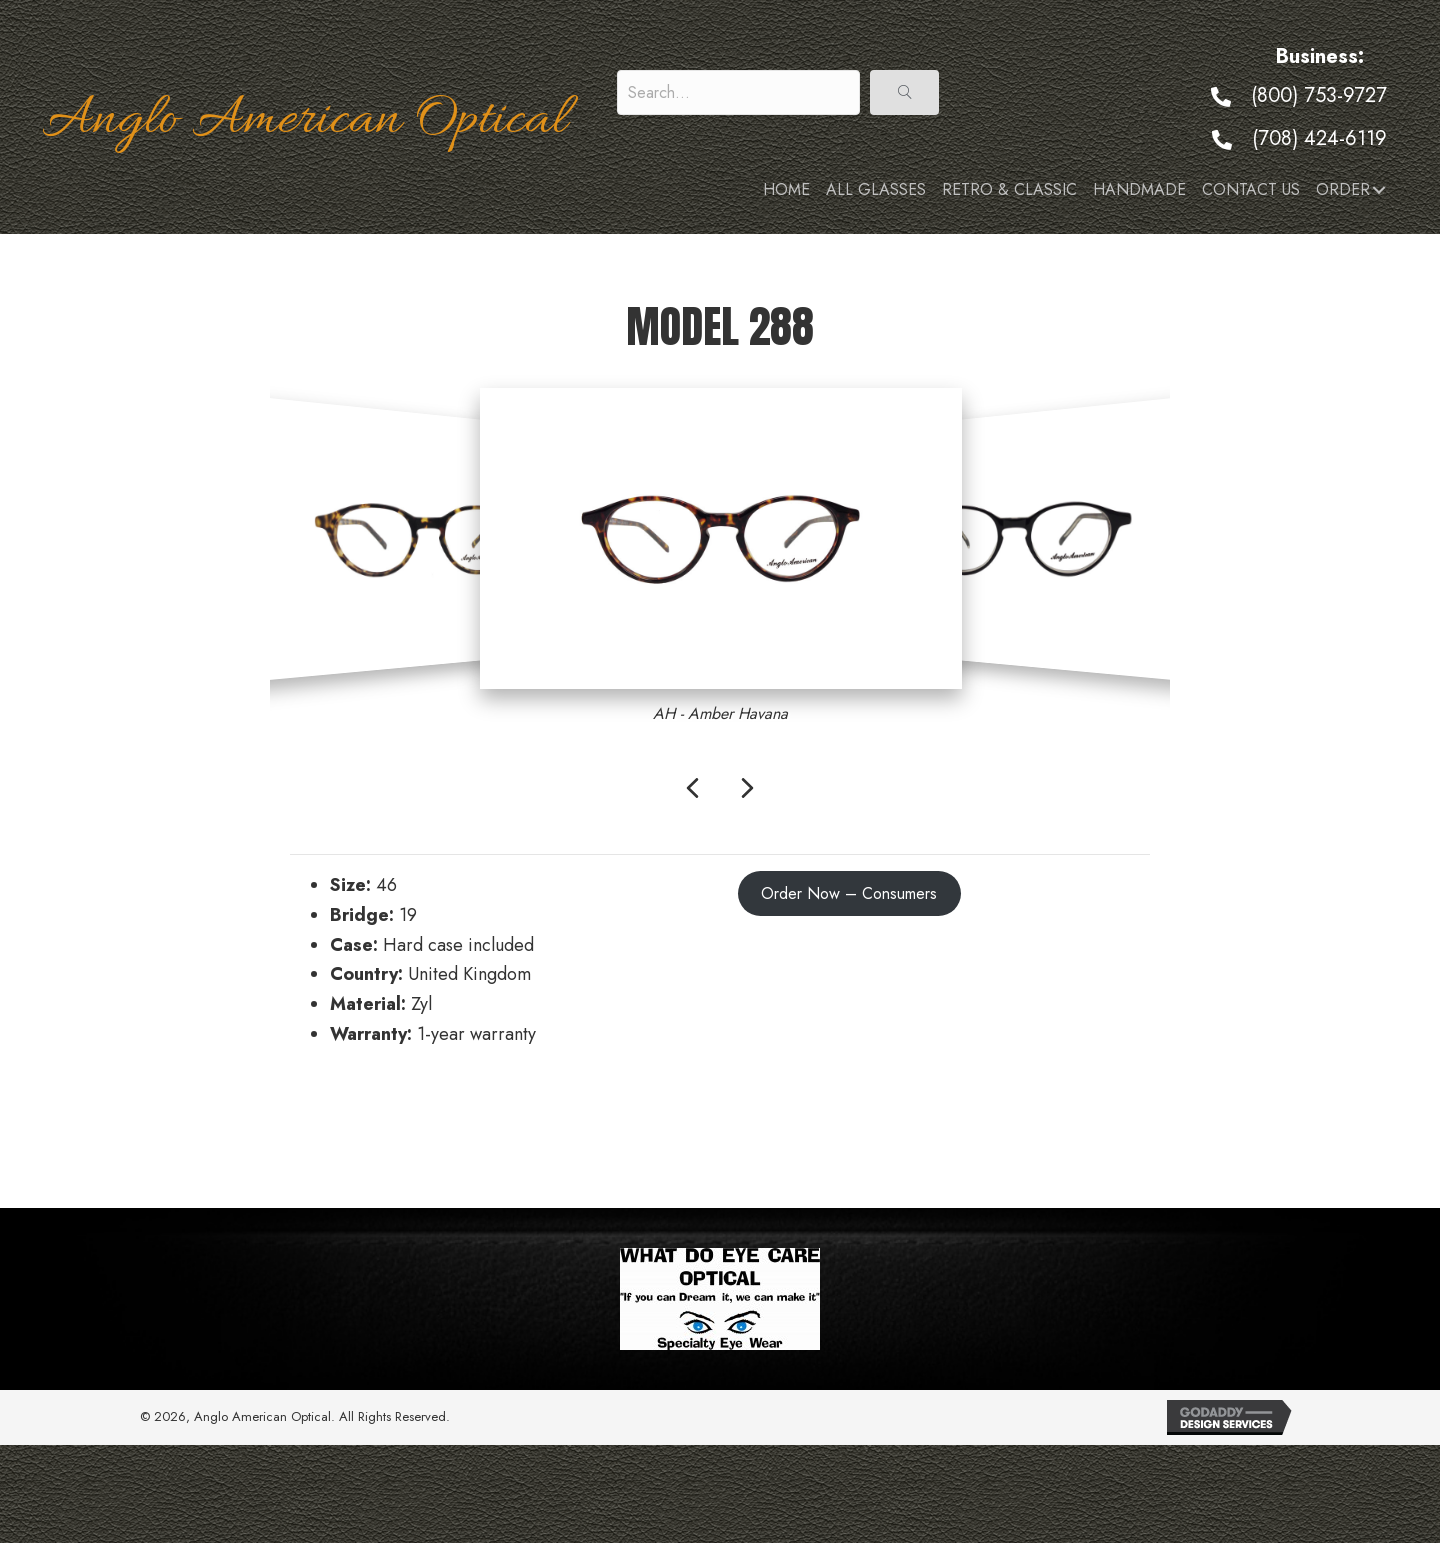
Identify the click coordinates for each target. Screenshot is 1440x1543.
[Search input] (738, 92)
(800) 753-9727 (1319, 95)
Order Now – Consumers (849, 893)
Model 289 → (1097, 1122)
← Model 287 (342, 1122)
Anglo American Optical (304, 121)
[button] (904, 92)
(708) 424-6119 (1319, 138)
